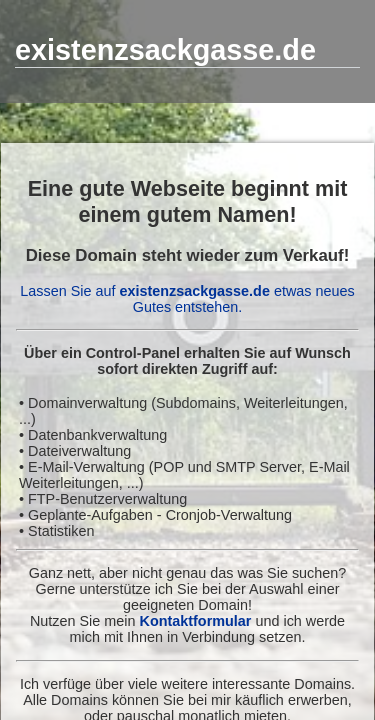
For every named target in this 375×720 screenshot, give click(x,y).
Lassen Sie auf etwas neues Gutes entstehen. (187, 299)
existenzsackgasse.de (165, 50)
